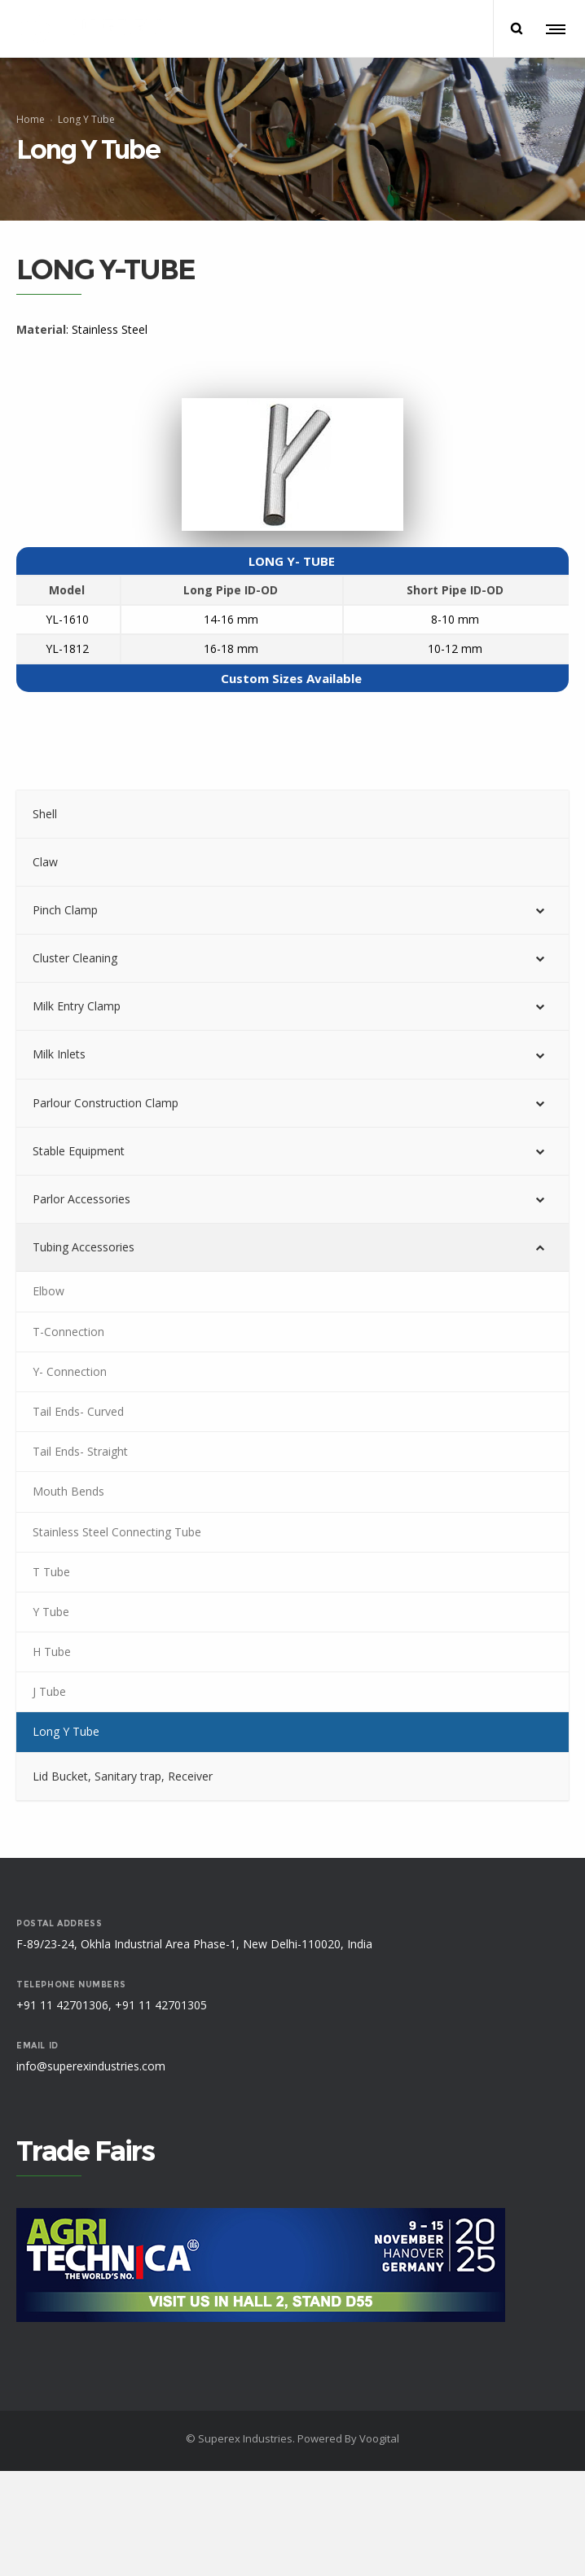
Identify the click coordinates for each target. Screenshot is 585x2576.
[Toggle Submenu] (540, 910)
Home (30, 119)
